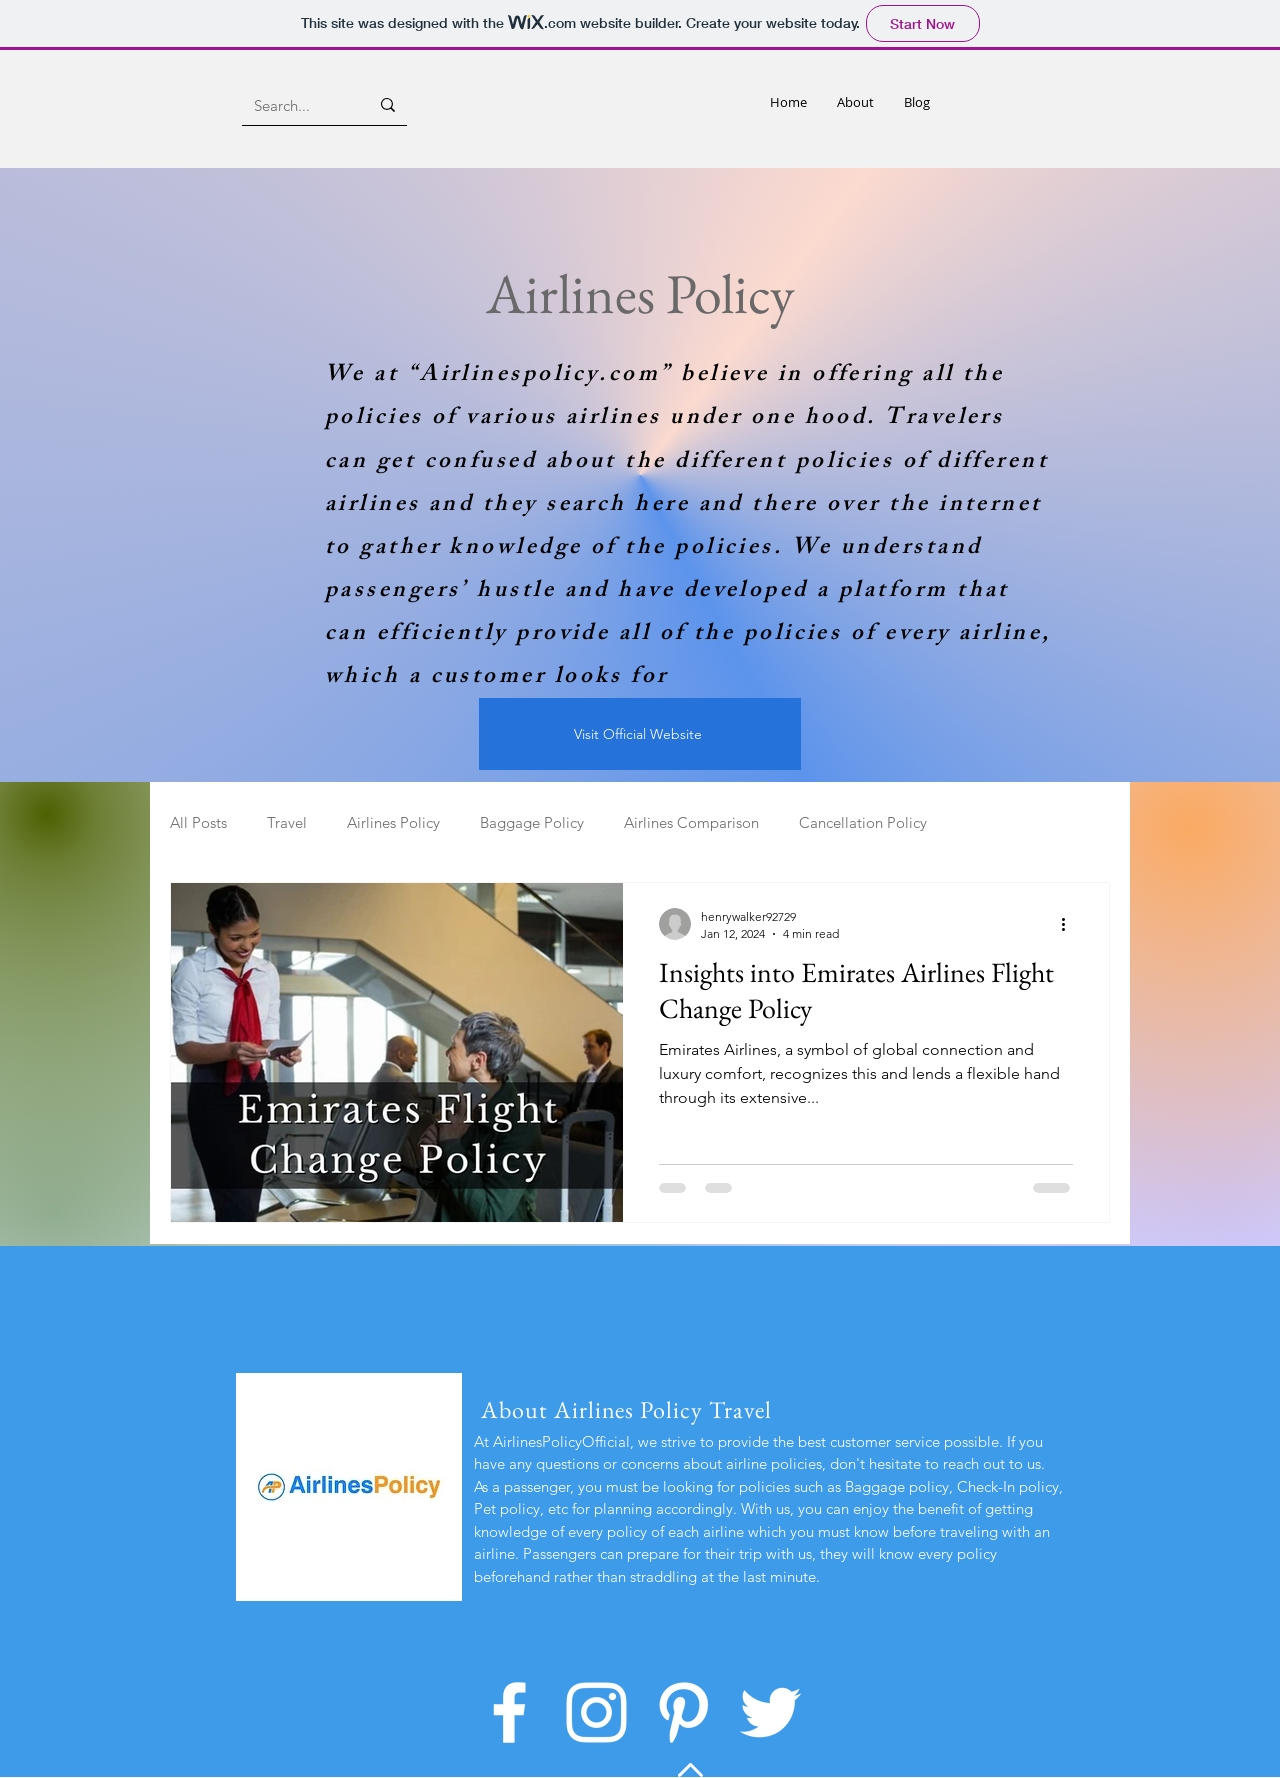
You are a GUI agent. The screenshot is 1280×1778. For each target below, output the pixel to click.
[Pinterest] (683, 1712)
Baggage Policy (532, 822)
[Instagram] (596, 1712)
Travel (287, 822)
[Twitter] (770, 1712)
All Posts (198, 822)
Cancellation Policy (863, 822)
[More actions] (1070, 924)
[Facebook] (509, 1712)
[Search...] (296, 105)
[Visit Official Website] (640, 734)
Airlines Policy (393, 822)
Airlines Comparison (691, 822)
